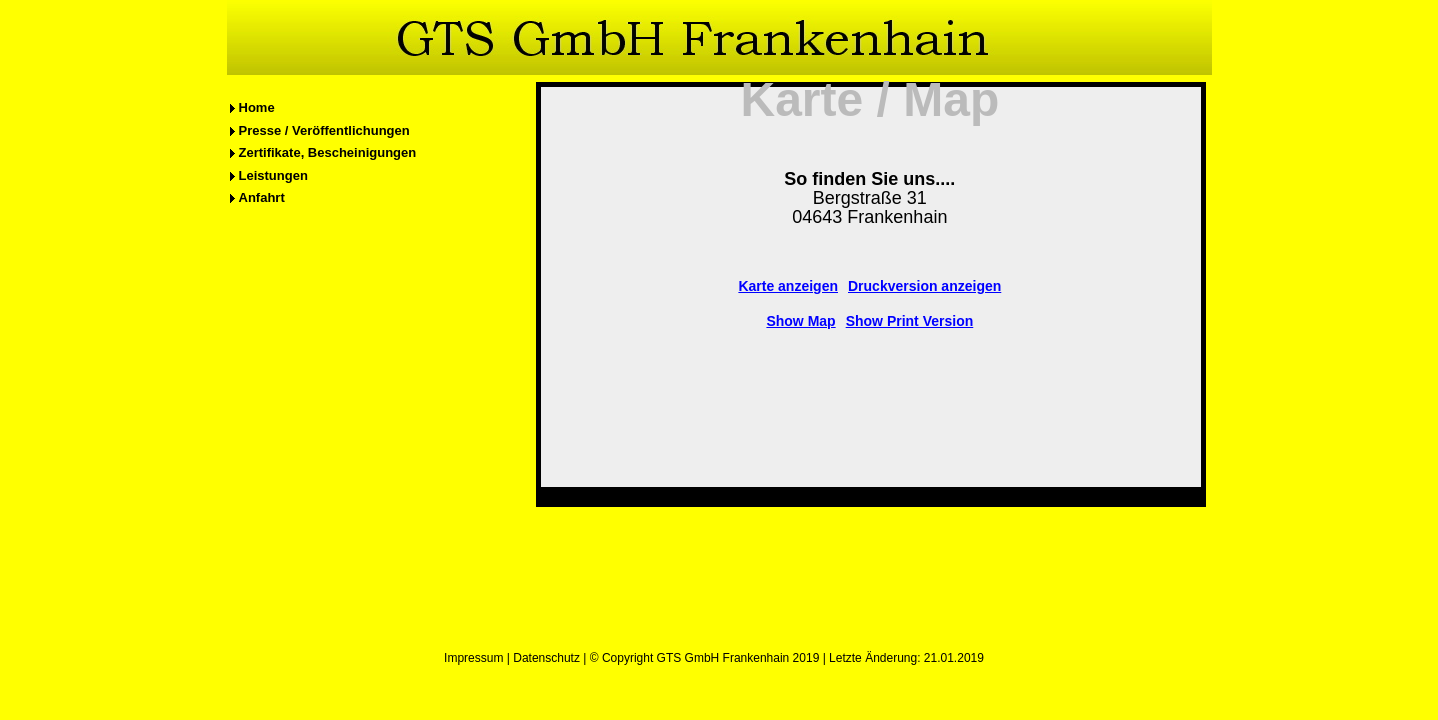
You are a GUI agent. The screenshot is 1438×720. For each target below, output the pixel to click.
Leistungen (273, 175)
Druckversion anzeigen (924, 286)
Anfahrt (262, 197)
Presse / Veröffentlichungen (324, 130)
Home (257, 107)
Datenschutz (546, 658)
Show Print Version (910, 321)
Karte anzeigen (788, 286)
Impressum (473, 658)
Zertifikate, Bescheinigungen (328, 152)
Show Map (800, 321)
